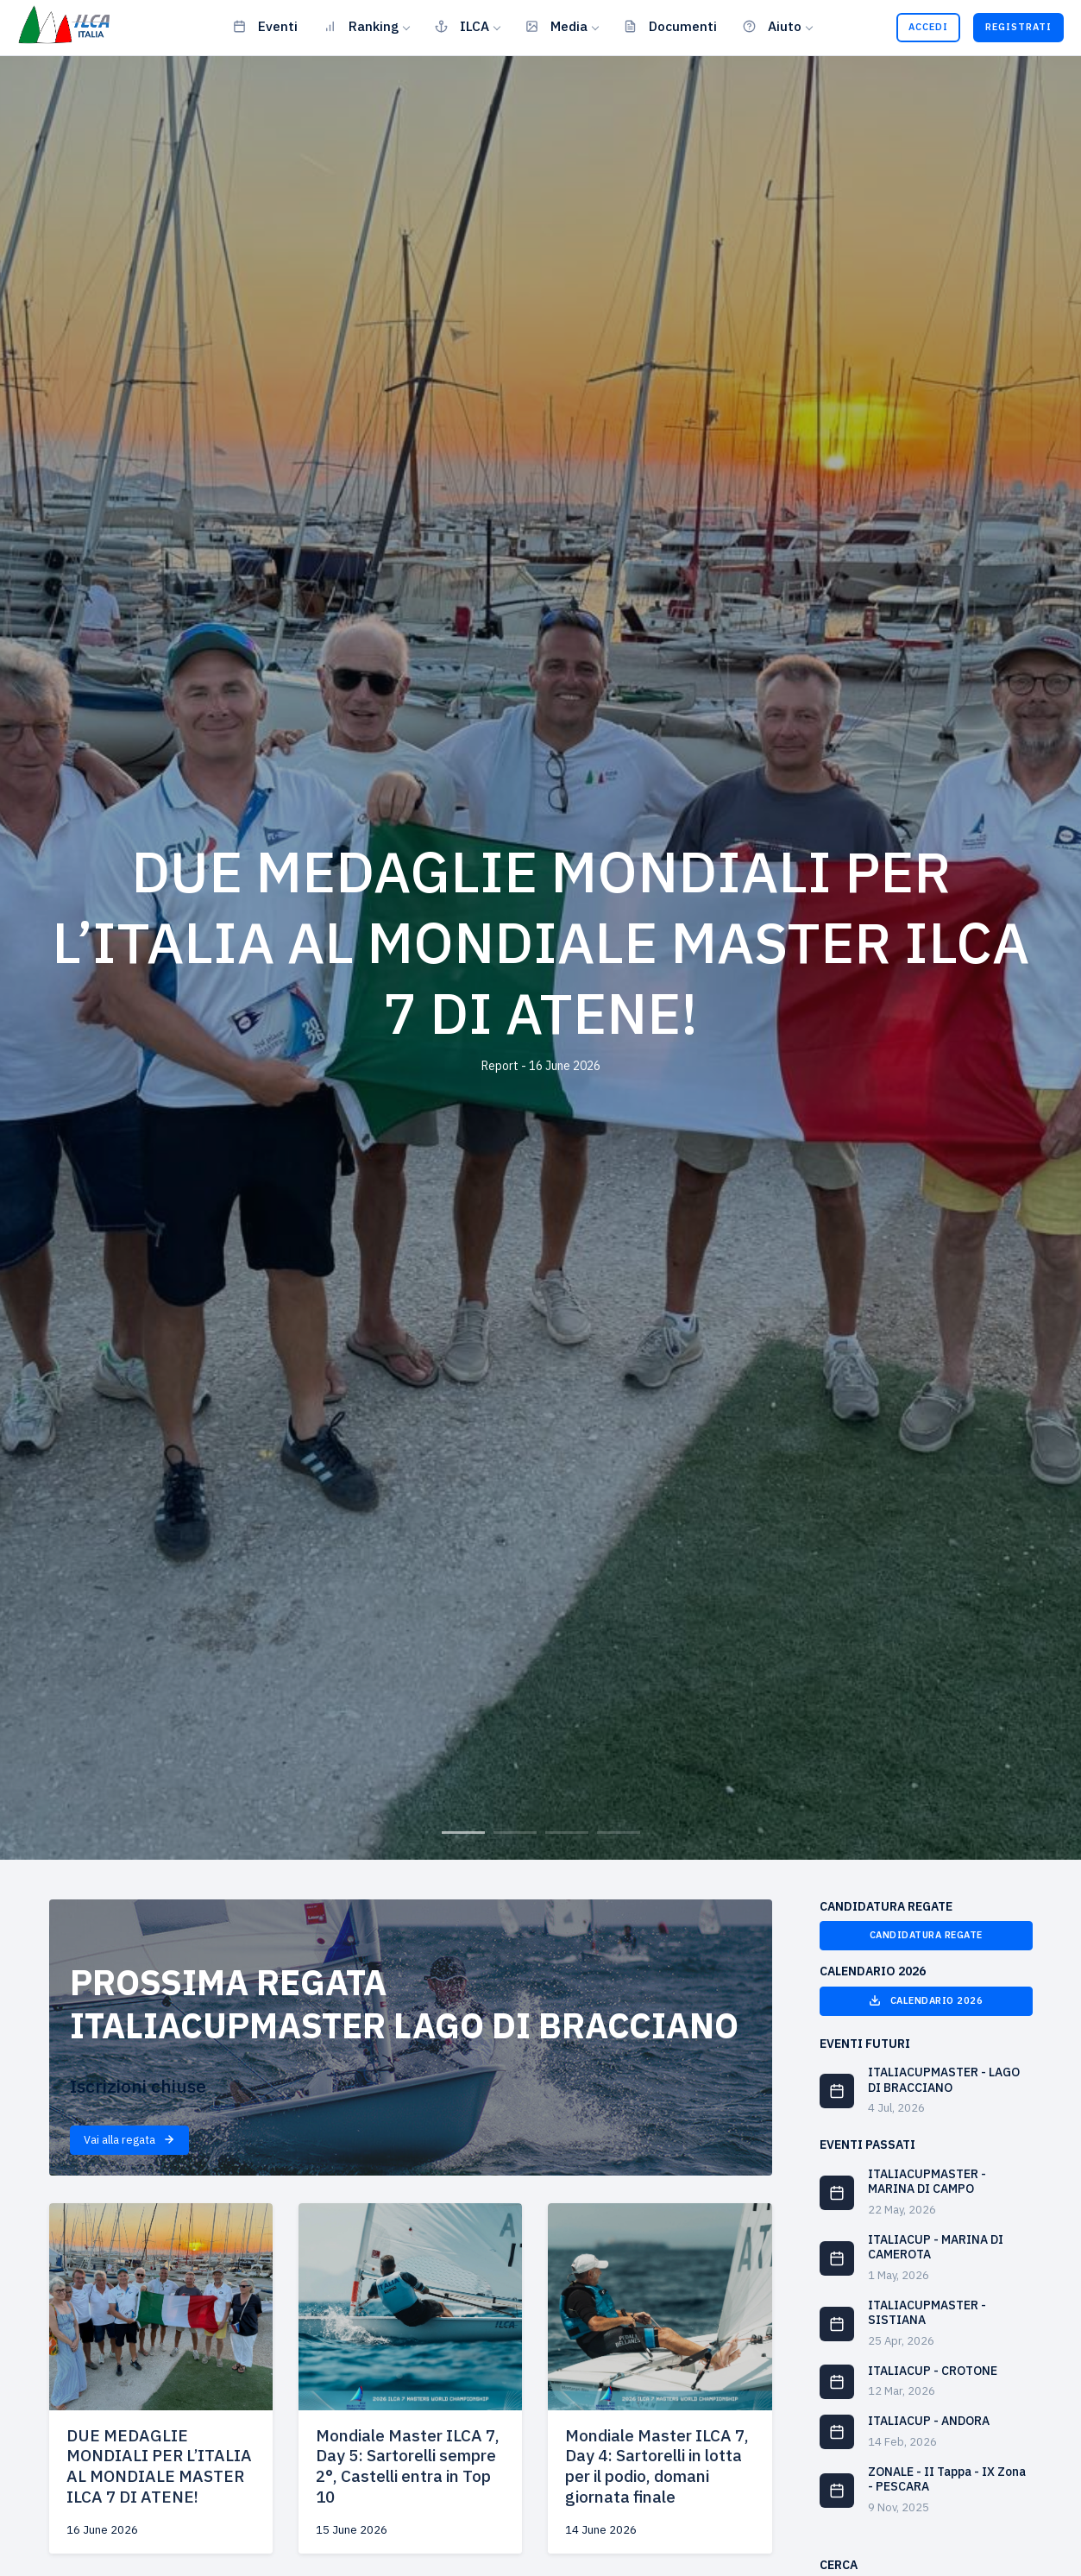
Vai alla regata (129, 2139)
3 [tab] (566, 1832)
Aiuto (772, 26)
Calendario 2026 (926, 2000)
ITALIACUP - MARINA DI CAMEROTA (935, 2247)
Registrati (1018, 27)
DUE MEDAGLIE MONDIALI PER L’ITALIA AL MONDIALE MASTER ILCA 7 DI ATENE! (159, 2466)
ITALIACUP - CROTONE (932, 2370)
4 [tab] (618, 1832)
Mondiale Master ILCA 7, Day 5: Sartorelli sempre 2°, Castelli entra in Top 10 (408, 2466)
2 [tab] (515, 1832)
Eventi (265, 26)
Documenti (670, 26)
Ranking (361, 26)
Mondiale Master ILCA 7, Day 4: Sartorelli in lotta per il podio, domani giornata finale (657, 2466)
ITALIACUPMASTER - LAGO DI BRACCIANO (944, 2079)
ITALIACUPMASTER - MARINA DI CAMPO (927, 2181)
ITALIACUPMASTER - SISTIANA (927, 2312)
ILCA (462, 26)
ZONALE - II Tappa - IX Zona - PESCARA (947, 2479)
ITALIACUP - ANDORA (929, 2420)
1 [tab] (463, 1832)
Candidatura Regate (926, 1935)
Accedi (928, 27)
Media (556, 26)
